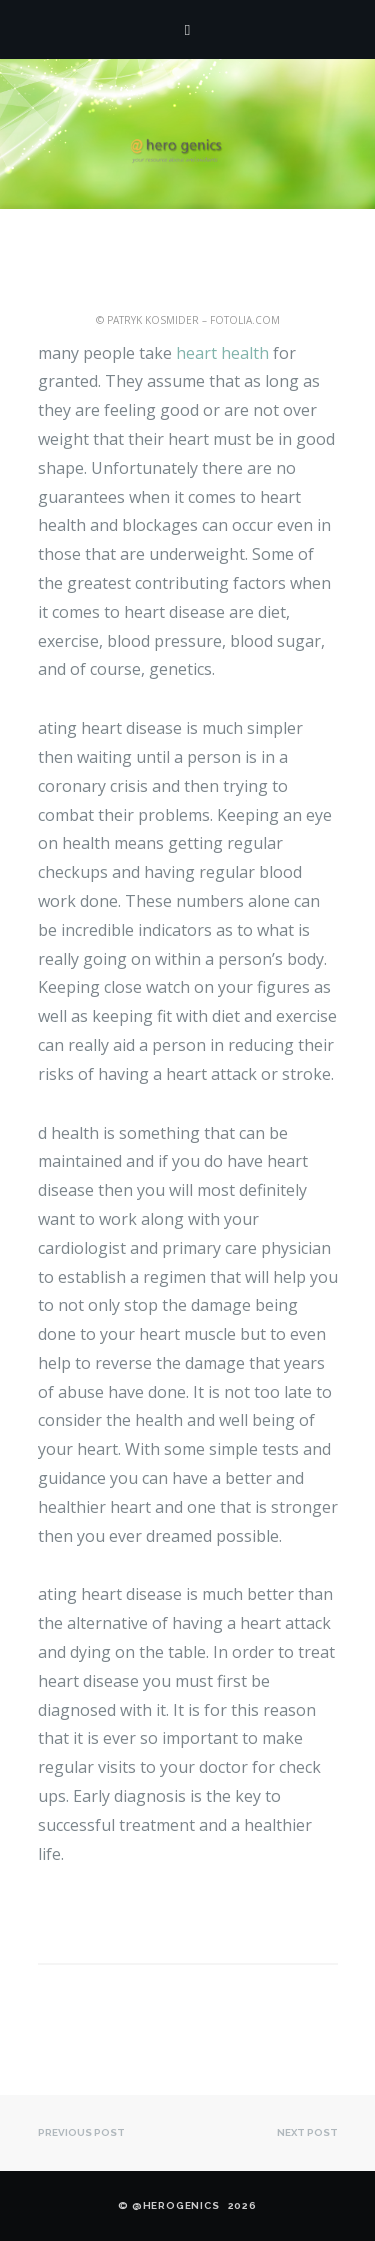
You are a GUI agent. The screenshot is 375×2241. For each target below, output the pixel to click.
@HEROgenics (176, 2205)
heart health (222, 353)
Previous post (81, 2132)
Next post (307, 2132)
